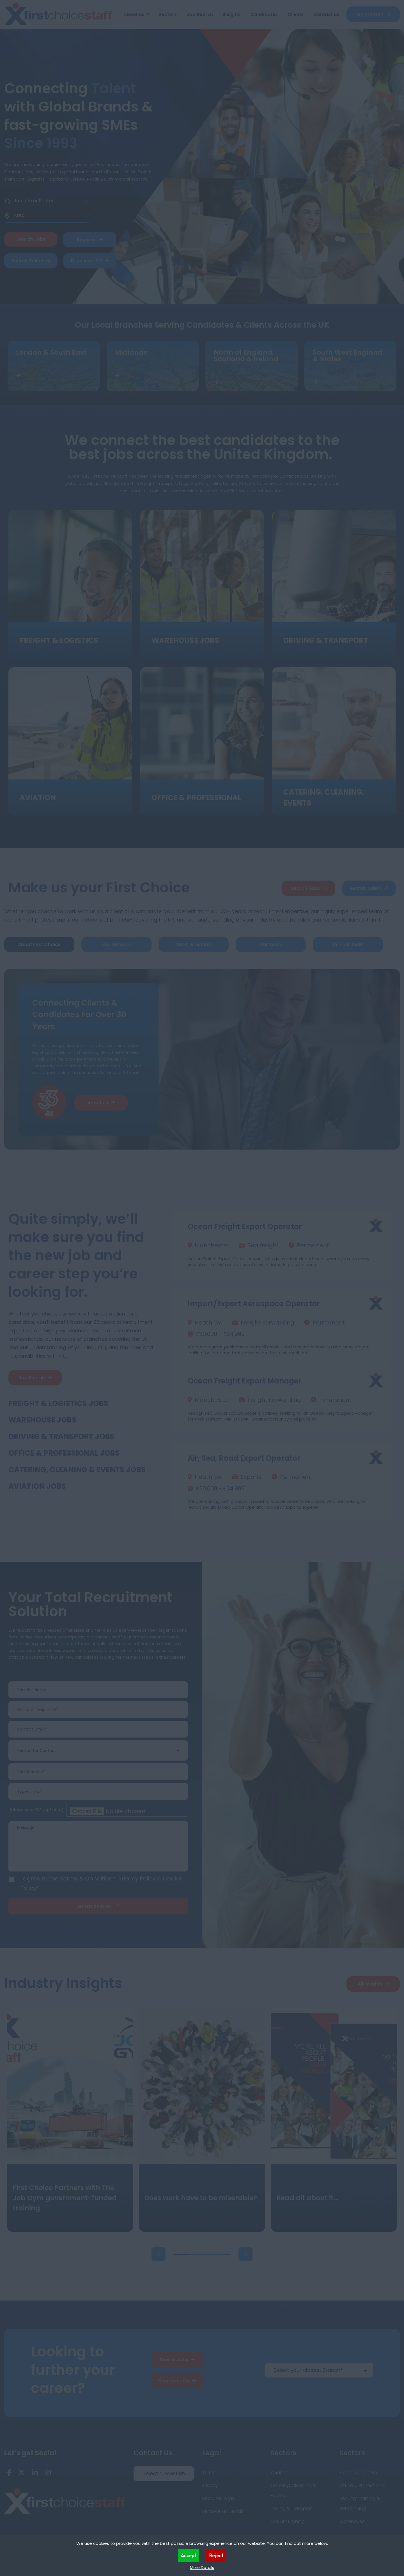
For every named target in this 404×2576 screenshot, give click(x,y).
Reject (216, 2555)
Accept (189, 2555)
